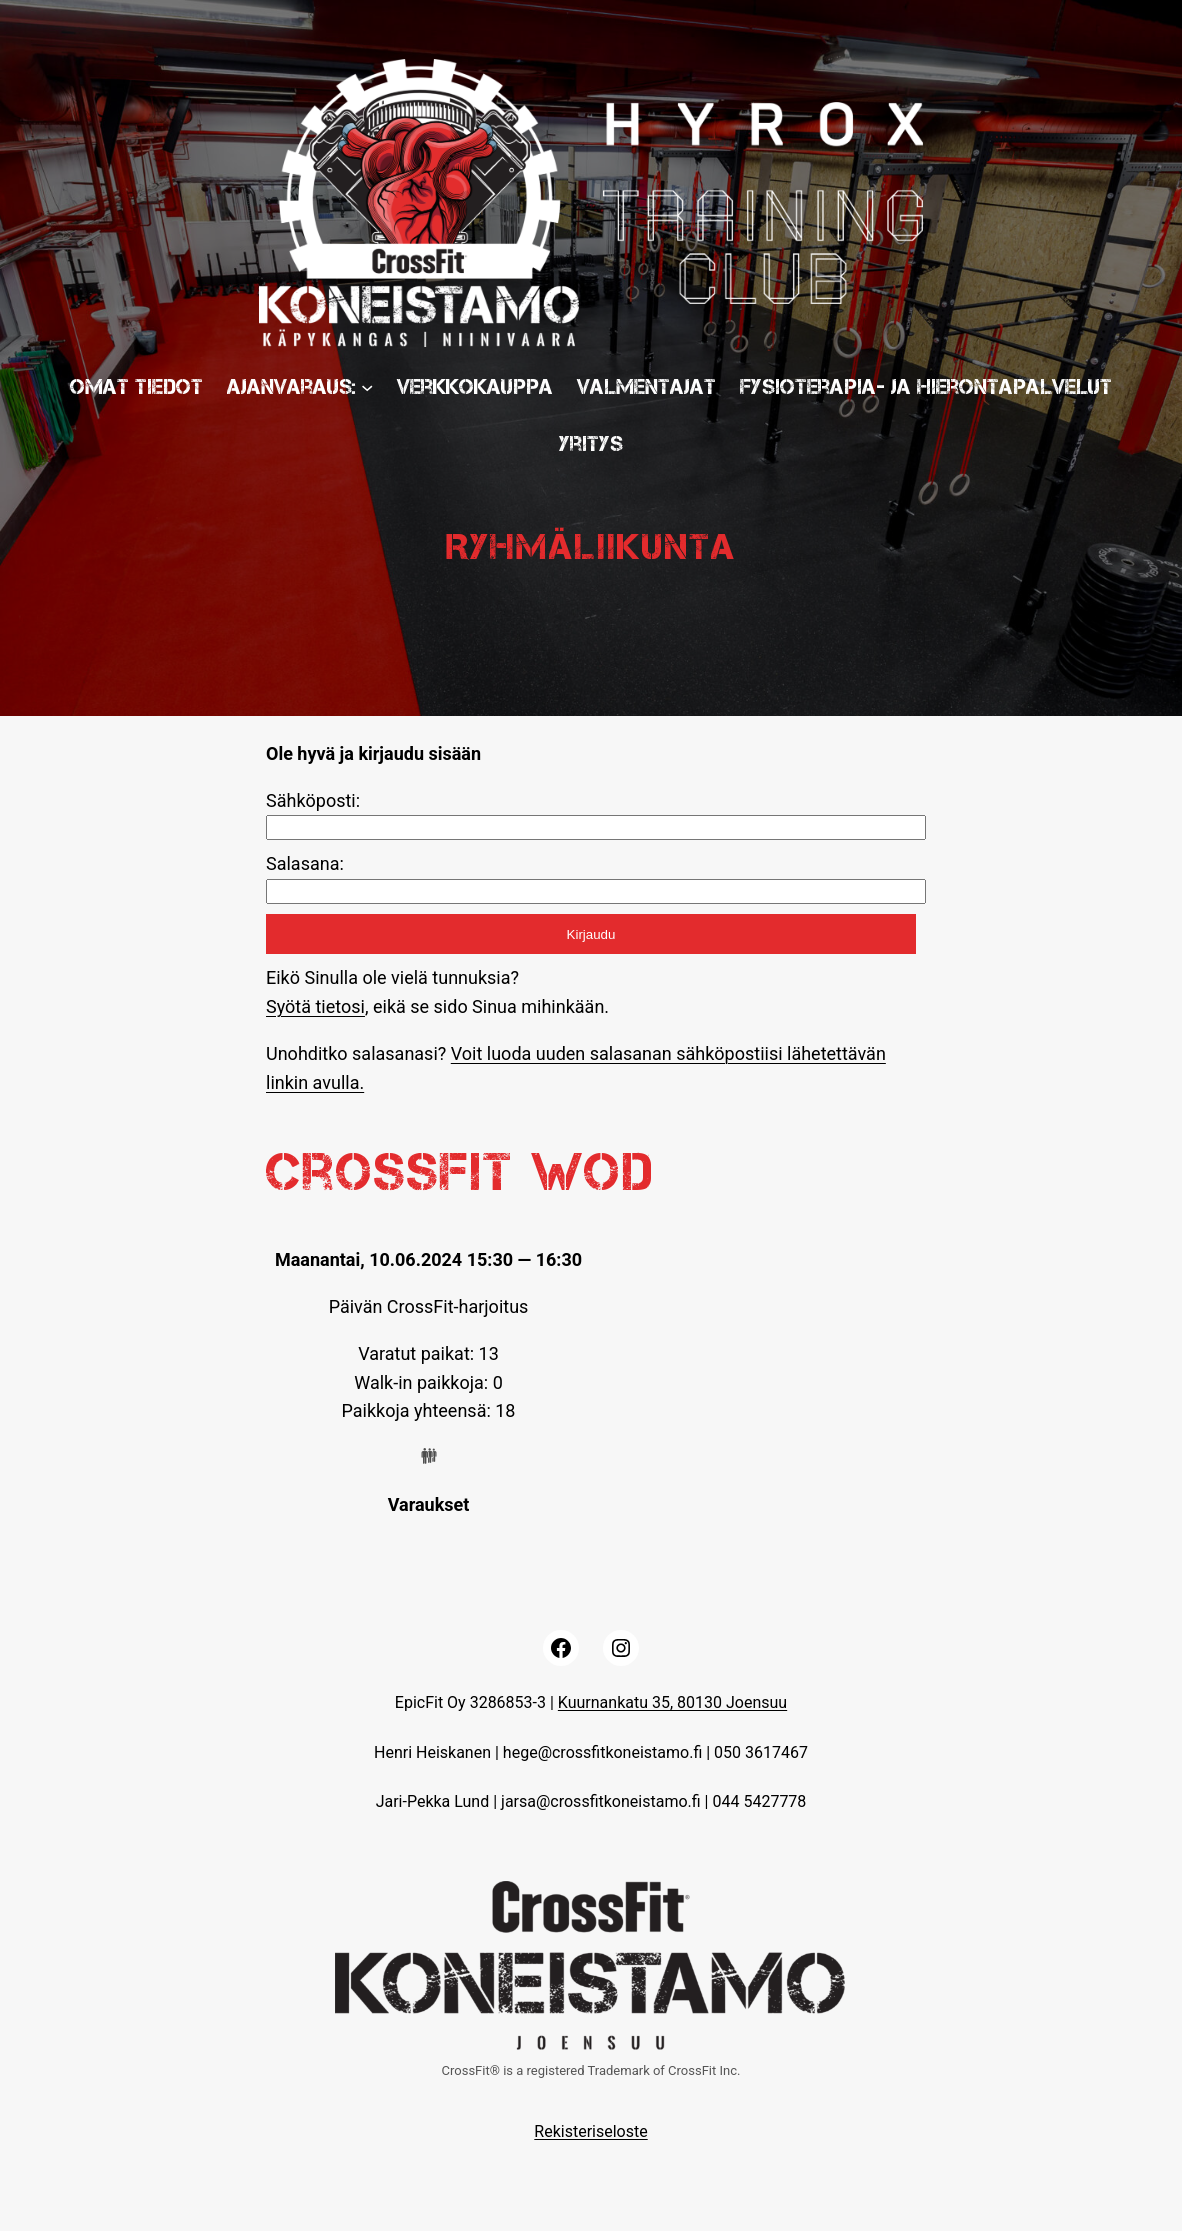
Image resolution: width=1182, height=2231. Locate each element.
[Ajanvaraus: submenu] (367, 386)
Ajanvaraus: (291, 386)
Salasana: (305, 863)
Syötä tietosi (315, 1006)
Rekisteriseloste (590, 2131)
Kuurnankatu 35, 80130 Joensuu (672, 1702)
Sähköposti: (313, 800)
